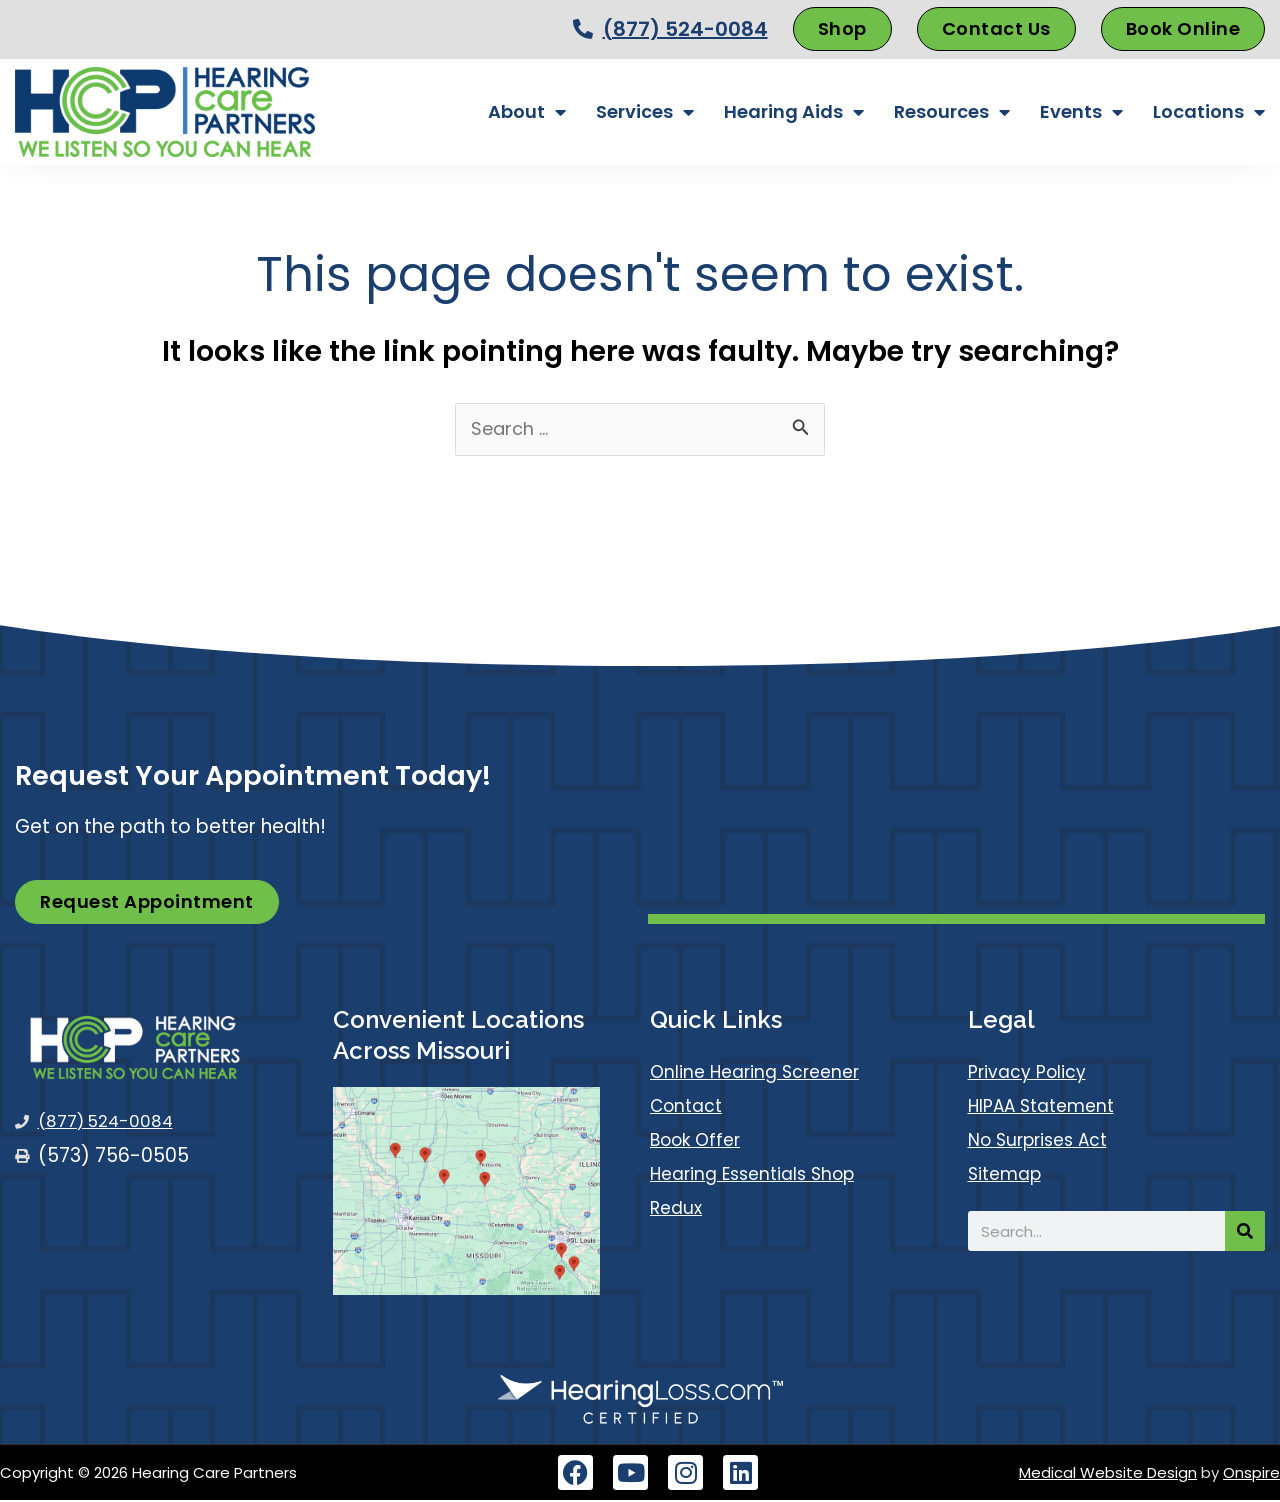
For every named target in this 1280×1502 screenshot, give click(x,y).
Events (1081, 112)
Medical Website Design (1108, 1474)
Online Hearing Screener (761, 1073)
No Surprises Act (1045, 1141)
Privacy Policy (1031, 1073)
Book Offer (699, 1141)
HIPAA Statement (1047, 1107)
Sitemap (1008, 1175)
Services (645, 112)
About (527, 112)
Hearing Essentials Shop (760, 1175)
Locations (1209, 112)
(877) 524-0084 (685, 29)
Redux (678, 1209)
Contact (690, 1107)
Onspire (1251, 1474)
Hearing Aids (794, 112)
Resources (952, 112)
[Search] (1245, 1233)
